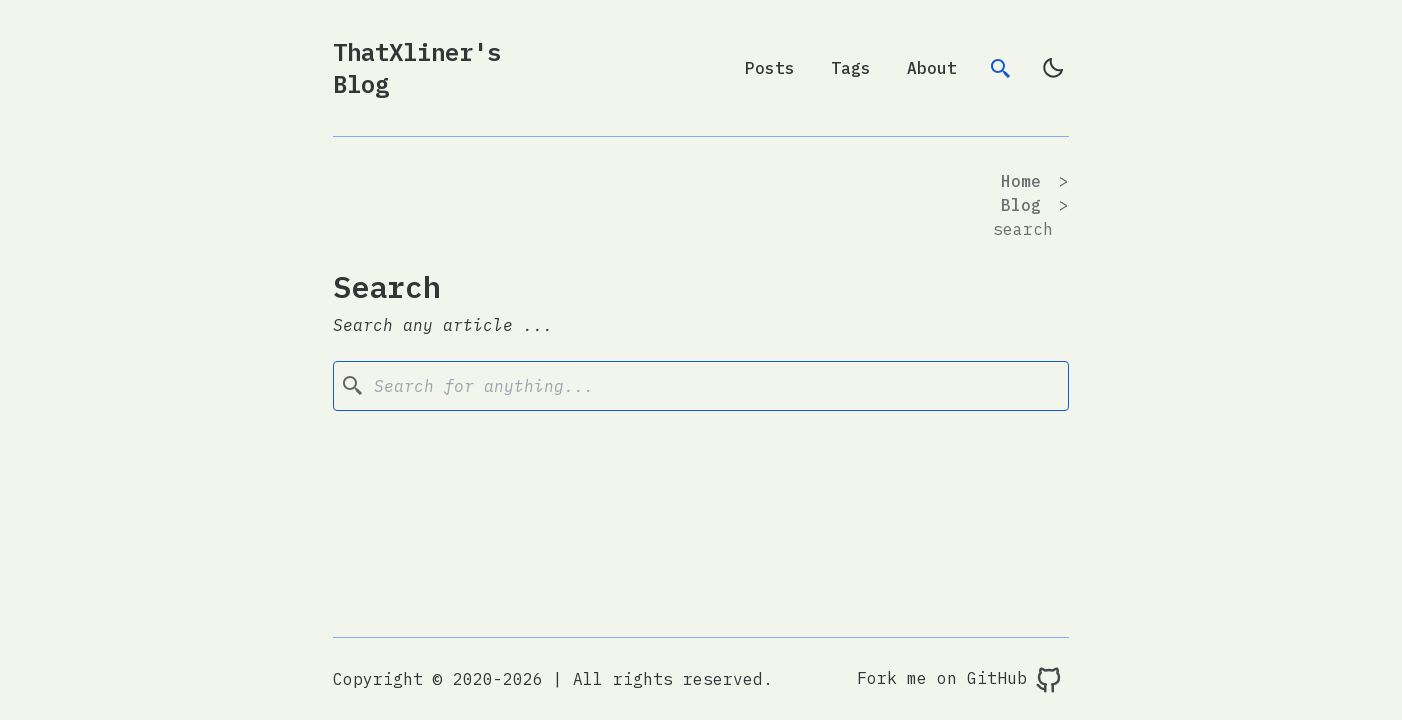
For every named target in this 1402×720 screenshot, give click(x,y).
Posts (770, 68)
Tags (851, 68)
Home (1021, 181)
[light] (1053, 68)
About (932, 68)
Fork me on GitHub (960, 680)
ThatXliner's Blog (417, 68)
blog (1021, 205)
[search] (1001, 68)
